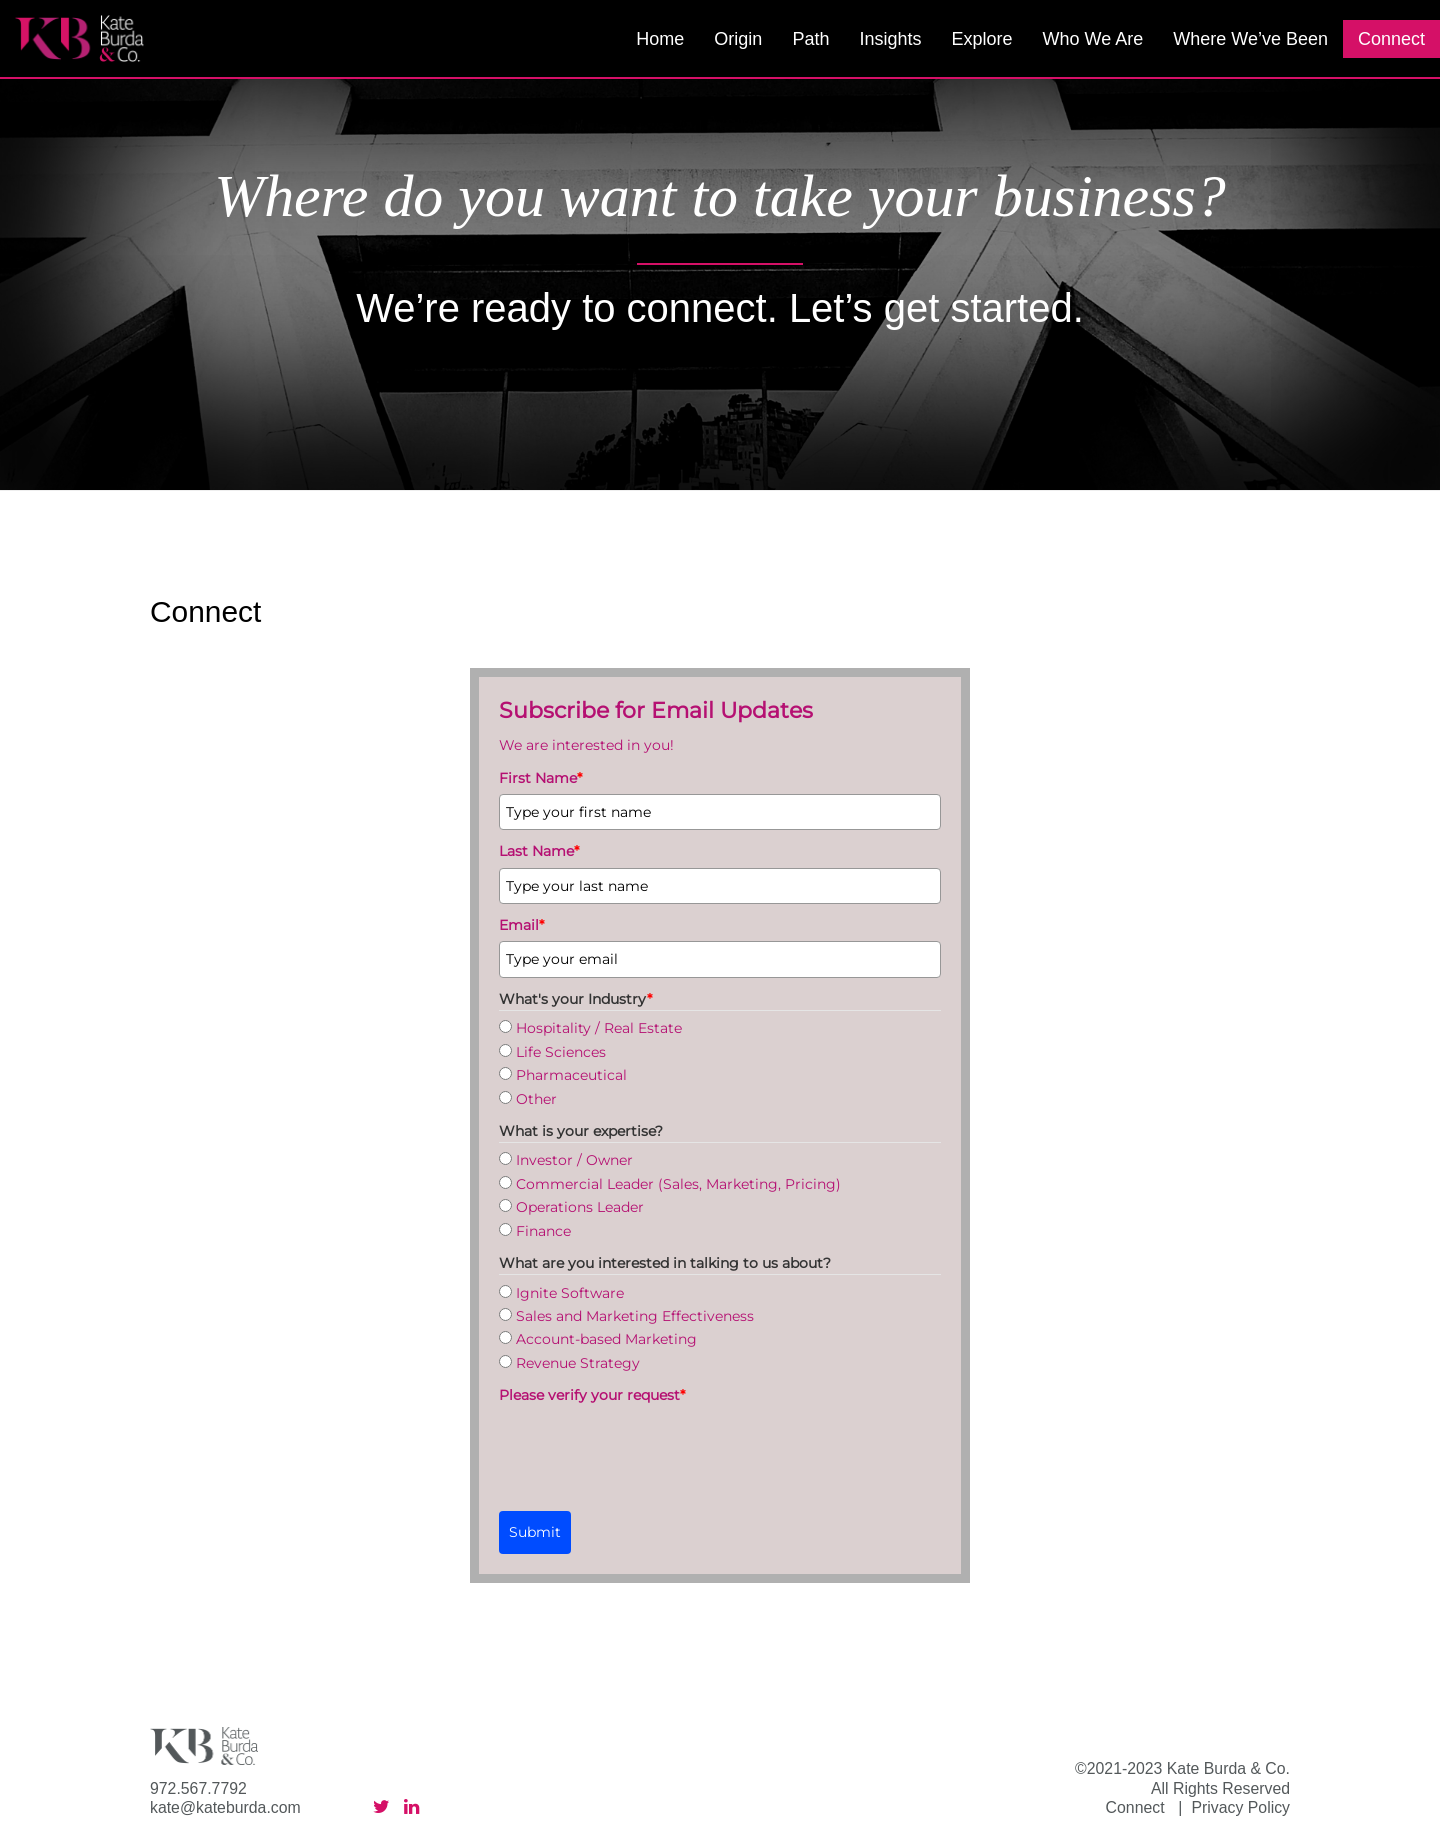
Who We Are (1092, 39)
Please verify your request (592, 1395)
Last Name (539, 851)
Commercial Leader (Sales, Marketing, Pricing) (678, 1184)
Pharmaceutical (571, 1075)
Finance (543, 1231)
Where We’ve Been (1250, 39)
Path (810, 39)
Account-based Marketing (606, 1339)
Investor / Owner (574, 1160)
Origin (738, 39)
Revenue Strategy (578, 1363)
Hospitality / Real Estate (599, 1028)
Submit (535, 1532)
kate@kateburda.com (225, 1807)
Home (660, 39)
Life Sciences (561, 1052)
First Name (540, 778)
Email (521, 925)
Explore (981, 39)
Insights (890, 39)
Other (536, 1099)
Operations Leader (580, 1207)
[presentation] (651, 1450)
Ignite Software (570, 1293)
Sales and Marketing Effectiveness (635, 1316)
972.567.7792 (198, 1788)
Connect (1391, 39)
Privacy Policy (1240, 1807)
